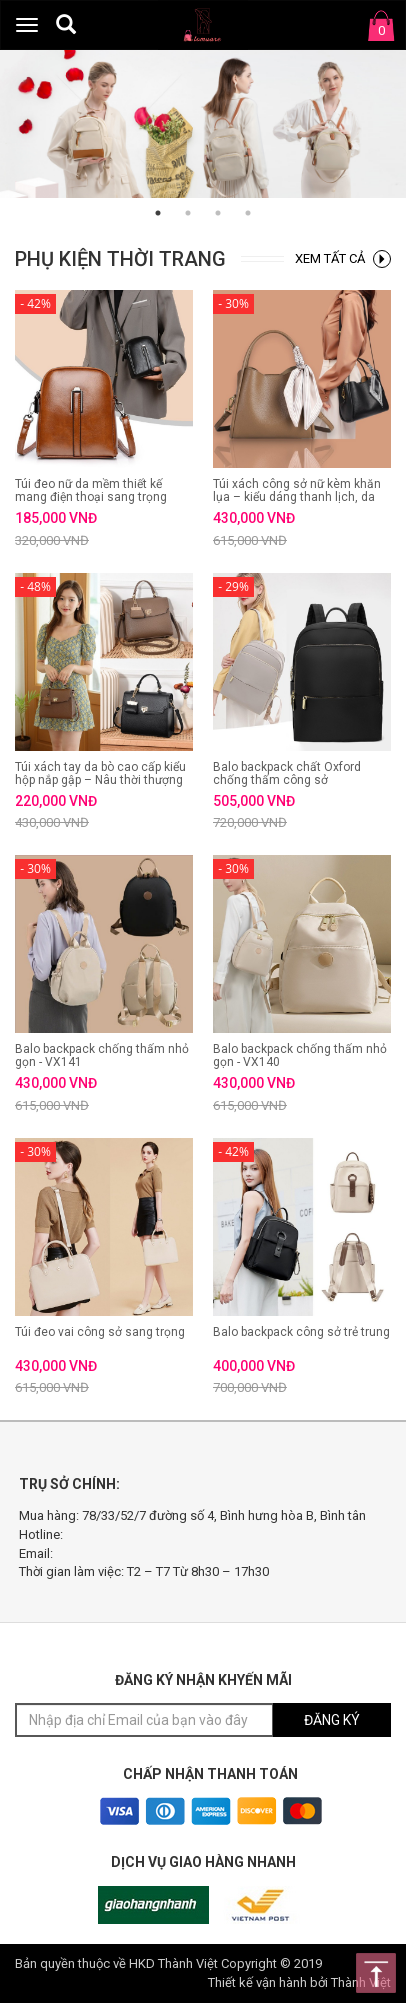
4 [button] (248, 213)
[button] (66, 24)
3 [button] (218, 213)
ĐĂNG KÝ (332, 1720)
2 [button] (188, 213)
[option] (203, 124)
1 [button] (158, 213)
